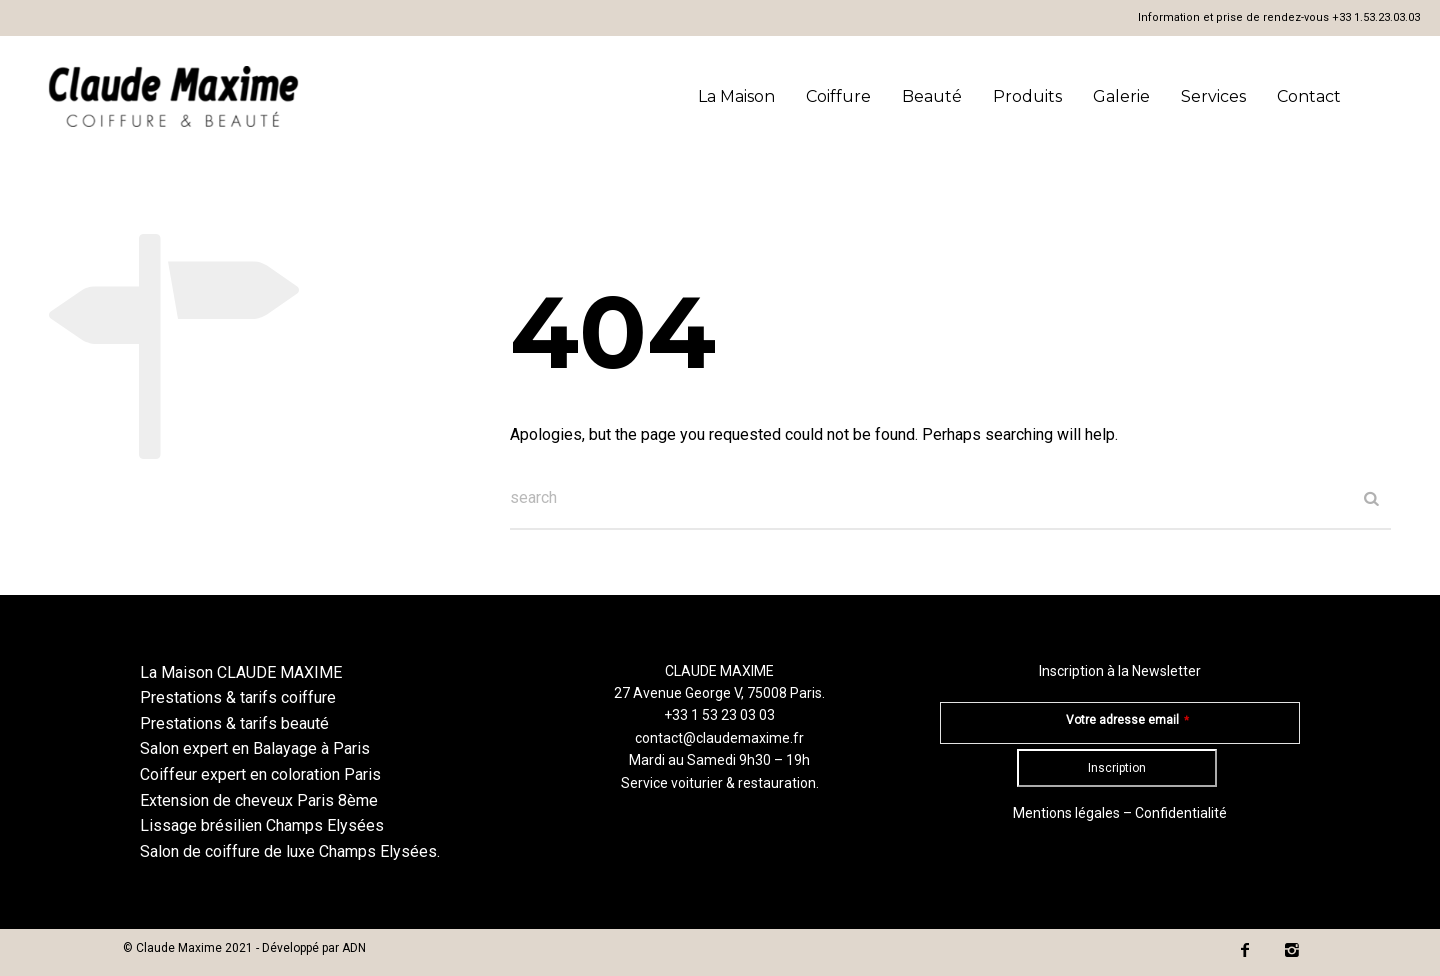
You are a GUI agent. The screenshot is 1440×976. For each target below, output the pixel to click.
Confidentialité (1181, 813)
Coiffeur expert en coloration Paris (260, 774)
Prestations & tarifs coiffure (238, 697)
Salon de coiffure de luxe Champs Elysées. (290, 851)
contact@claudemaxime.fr (719, 738)
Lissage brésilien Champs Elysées (262, 825)
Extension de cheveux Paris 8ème (259, 800)
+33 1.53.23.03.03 (1376, 17)
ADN (354, 948)
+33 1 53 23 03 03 (719, 715)
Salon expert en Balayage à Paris (255, 748)
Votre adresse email (1127, 720)
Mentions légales (1066, 813)
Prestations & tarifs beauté (234, 723)
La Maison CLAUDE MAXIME (241, 672)
